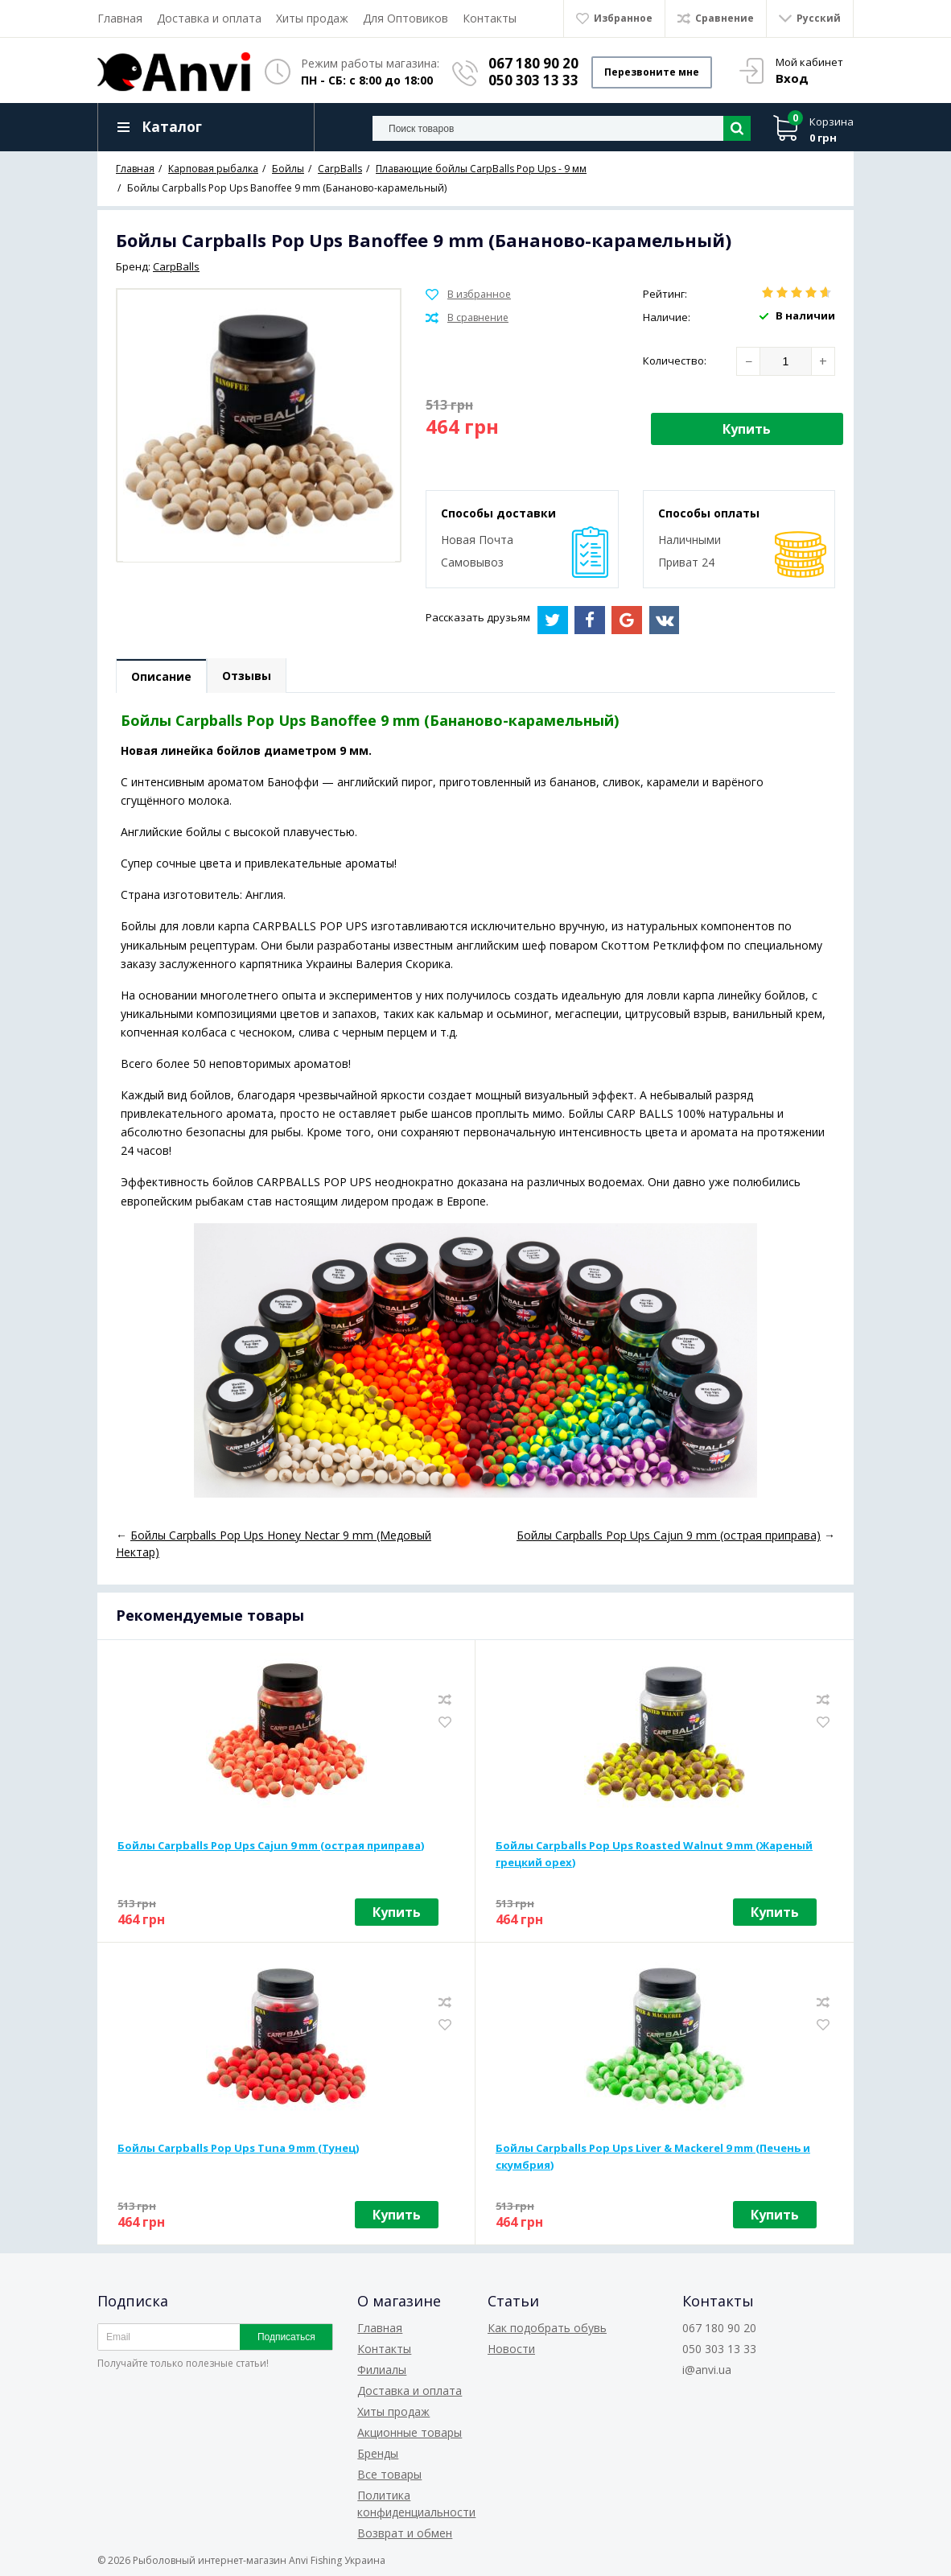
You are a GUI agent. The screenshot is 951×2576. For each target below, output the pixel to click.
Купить (747, 429)
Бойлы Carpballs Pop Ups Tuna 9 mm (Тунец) (238, 2148)
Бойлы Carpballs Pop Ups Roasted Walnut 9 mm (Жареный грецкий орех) (654, 1853)
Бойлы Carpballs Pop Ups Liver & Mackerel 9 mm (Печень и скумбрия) (653, 2156)
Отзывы (246, 675)
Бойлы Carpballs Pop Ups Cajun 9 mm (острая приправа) (270, 1845)
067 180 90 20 (533, 63)
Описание (161, 676)
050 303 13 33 (533, 80)
